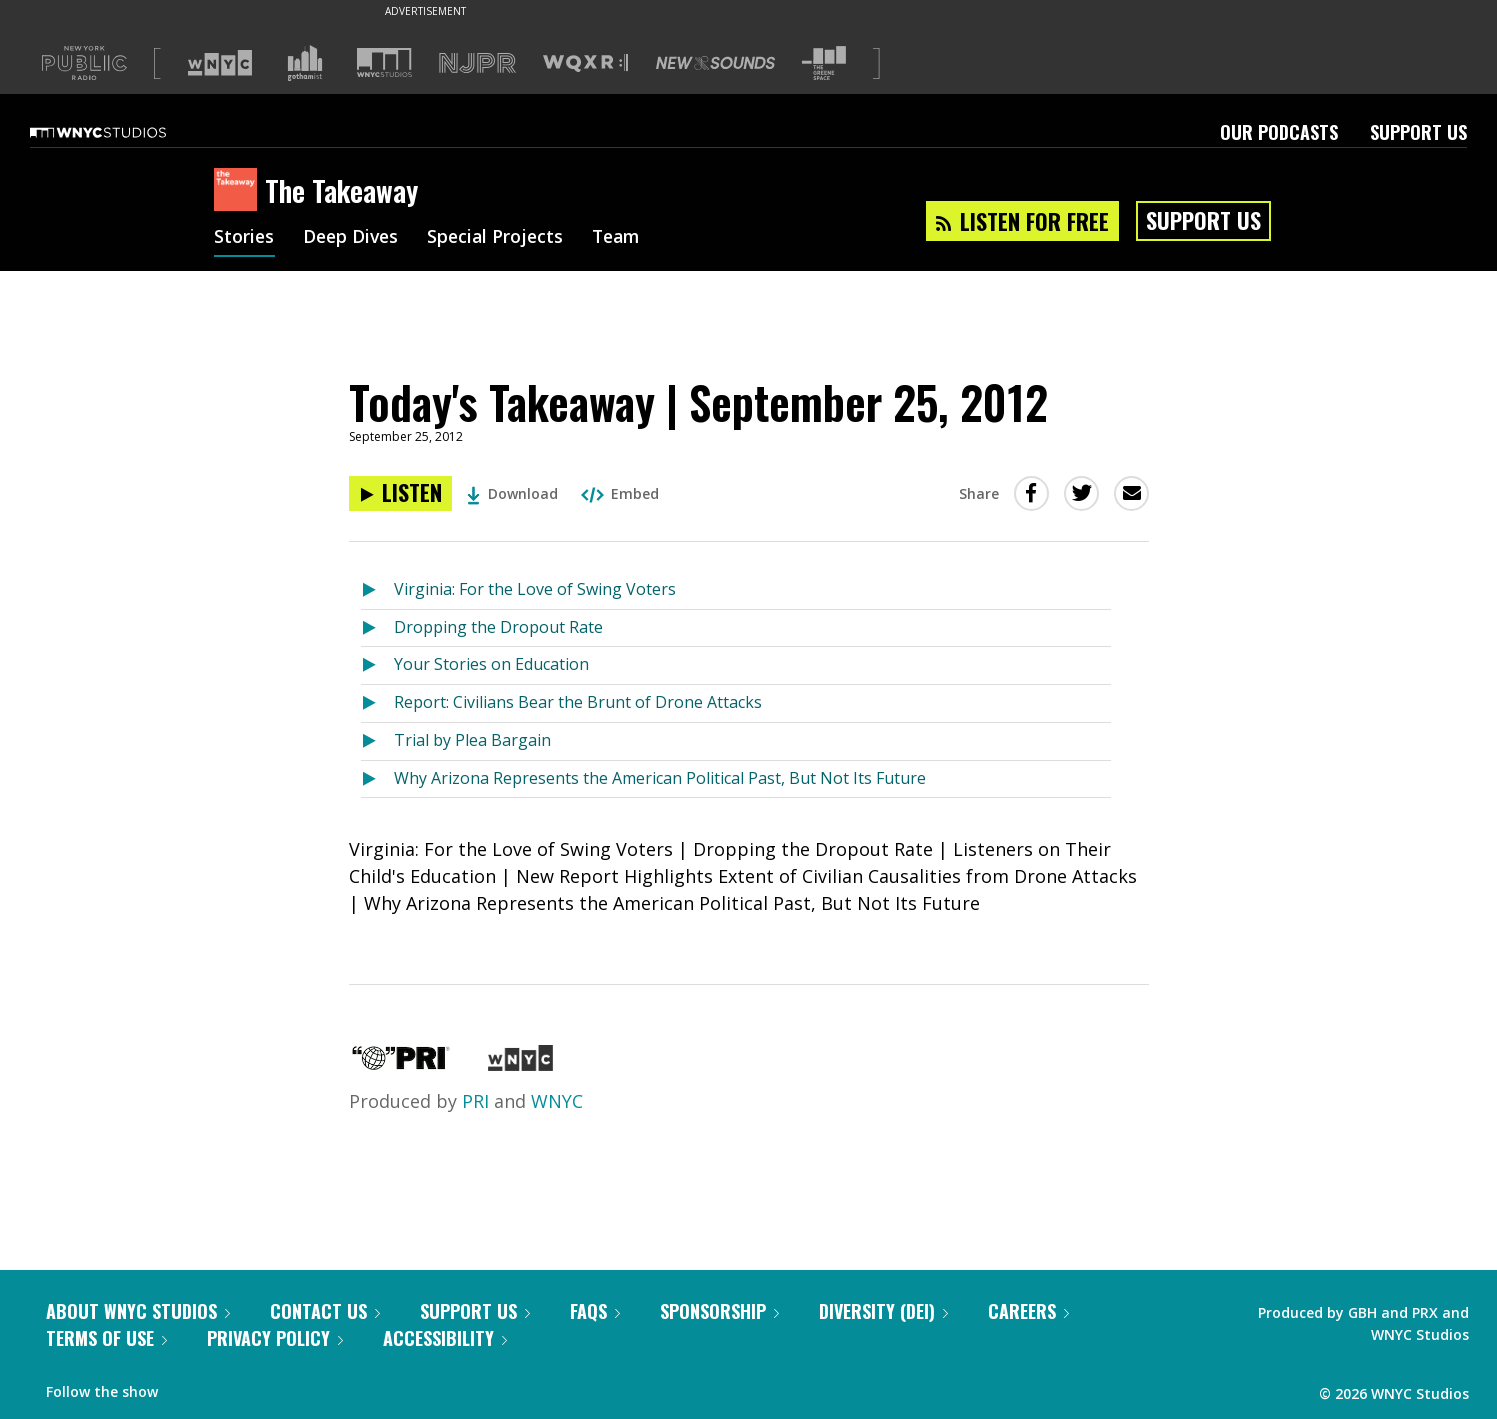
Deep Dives (353, 238)
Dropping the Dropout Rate (498, 627)
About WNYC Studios (138, 1311)
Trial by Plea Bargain (472, 740)
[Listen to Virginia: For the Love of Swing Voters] (377, 590)
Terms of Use (106, 1338)
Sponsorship (719, 1311)
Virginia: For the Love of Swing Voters (535, 589)
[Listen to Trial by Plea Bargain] (377, 741)
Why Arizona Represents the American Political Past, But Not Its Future (660, 778)
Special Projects (501, 238)
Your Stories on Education (491, 664)
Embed (620, 493)
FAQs (595, 1311)
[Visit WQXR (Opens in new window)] (585, 63)
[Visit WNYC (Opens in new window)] (220, 63)
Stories (244, 238)
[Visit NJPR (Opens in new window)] (477, 63)
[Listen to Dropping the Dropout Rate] (377, 628)
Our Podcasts (1279, 132)
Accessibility (445, 1338)
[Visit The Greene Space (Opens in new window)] (824, 63)
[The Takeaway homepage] (239, 191)
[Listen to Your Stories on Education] (377, 665)
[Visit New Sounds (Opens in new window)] (715, 63)
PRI (475, 1101)
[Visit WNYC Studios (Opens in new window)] (384, 62)
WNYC (557, 1101)
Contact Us (325, 1311)
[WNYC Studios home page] (123, 132)
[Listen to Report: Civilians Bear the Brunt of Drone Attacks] (377, 703)
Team (625, 238)
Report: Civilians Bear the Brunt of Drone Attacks (578, 702)
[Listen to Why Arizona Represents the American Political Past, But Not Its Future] (377, 779)
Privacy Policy (275, 1338)
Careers (1028, 1311)
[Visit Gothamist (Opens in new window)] (305, 63)
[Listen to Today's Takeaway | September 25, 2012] (400, 493)
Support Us (1418, 132)
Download (512, 493)
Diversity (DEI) (883, 1311)
